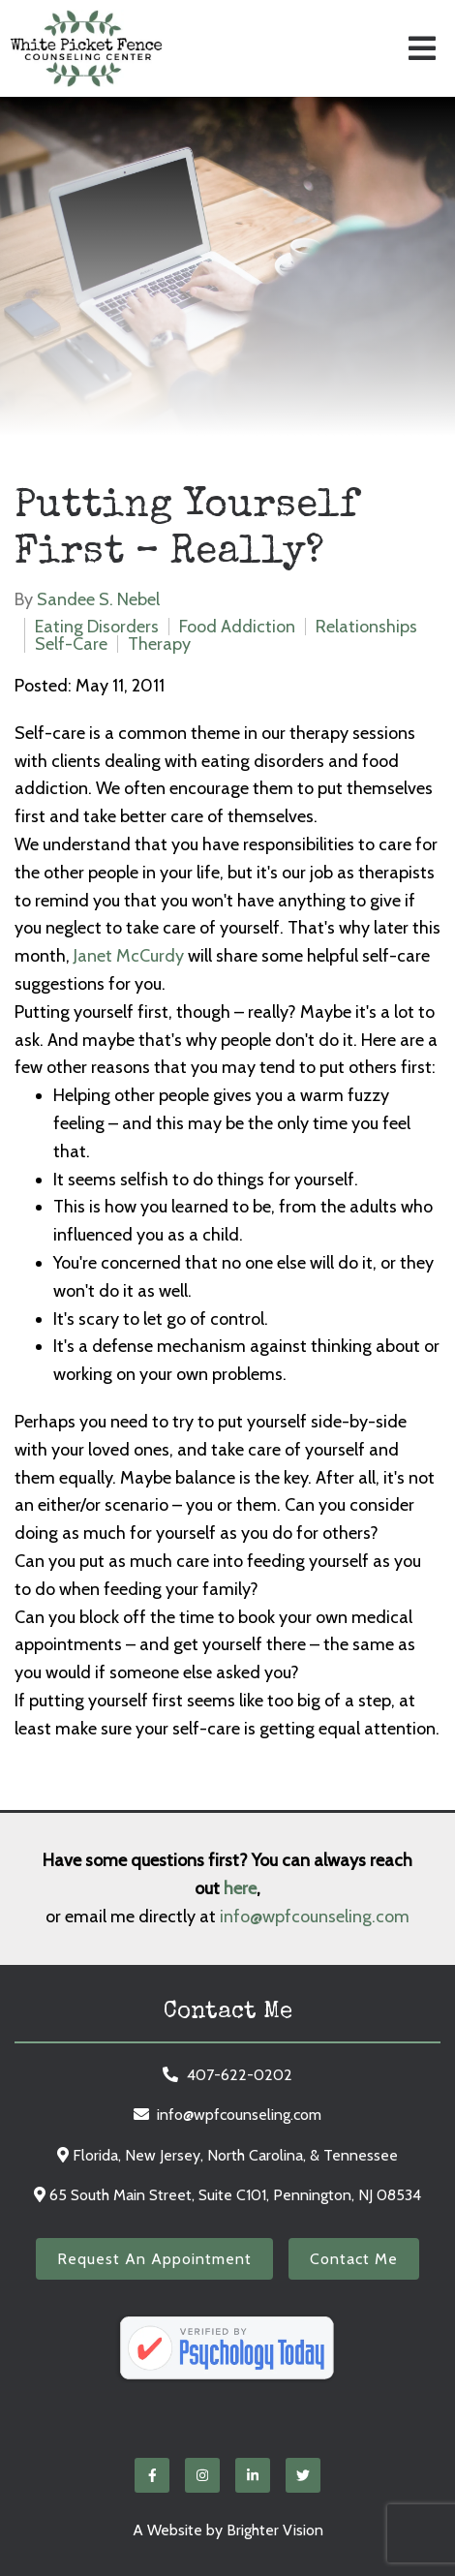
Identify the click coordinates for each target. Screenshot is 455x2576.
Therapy (159, 644)
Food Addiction (237, 626)
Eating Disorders (97, 626)
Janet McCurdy (129, 955)
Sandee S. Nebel (98, 599)
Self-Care (71, 644)
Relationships (366, 626)
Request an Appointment (154, 2259)
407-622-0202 (239, 2075)
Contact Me (354, 2259)
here (240, 1888)
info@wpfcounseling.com (315, 1916)
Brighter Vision (275, 2530)
